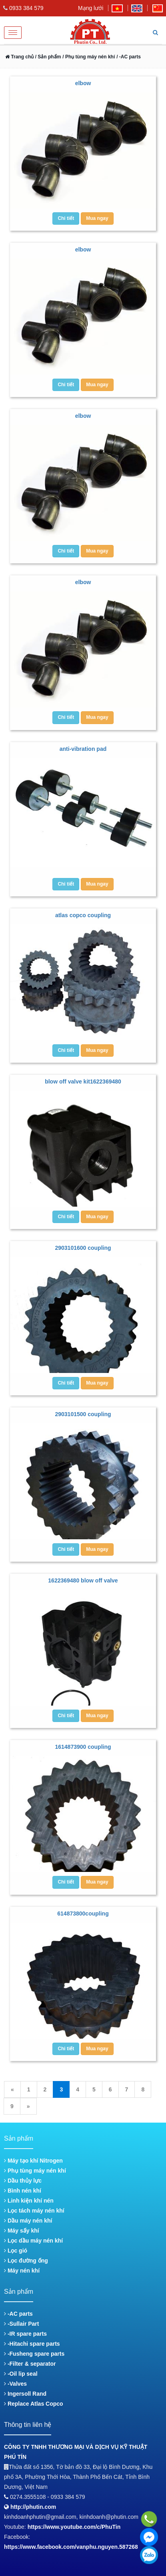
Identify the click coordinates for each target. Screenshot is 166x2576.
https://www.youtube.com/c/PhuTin (74, 2527)
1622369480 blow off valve (83, 1580)
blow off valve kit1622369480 (83, 1081)
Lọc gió (15, 2250)
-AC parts (18, 2314)
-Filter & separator (30, 2364)
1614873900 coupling (83, 1747)
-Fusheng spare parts (34, 2354)
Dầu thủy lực (23, 2180)
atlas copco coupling (83, 915)
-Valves (15, 2383)
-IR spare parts (25, 2334)
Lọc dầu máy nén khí (33, 2240)
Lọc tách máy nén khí (34, 2210)
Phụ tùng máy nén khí (35, 2170)
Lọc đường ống (26, 2260)
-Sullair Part (21, 2324)
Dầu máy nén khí (28, 2220)
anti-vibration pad (83, 749)
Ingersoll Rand (25, 2393)
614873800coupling (82, 1913)
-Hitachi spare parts (32, 2344)
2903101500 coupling (83, 1414)
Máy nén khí (22, 2270)
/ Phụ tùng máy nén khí (88, 57)
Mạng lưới (90, 8)
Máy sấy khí (21, 2230)
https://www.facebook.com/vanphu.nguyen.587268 (71, 2547)
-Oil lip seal (21, 2373)
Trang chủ (19, 57)
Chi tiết (66, 218)
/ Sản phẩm (47, 57)
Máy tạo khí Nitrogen (33, 2160)
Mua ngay (97, 218)
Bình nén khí (22, 2190)
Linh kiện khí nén (29, 2200)
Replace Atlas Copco (33, 2403)
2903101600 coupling (83, 1248)
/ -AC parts (128, 57)
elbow (83, 83)
